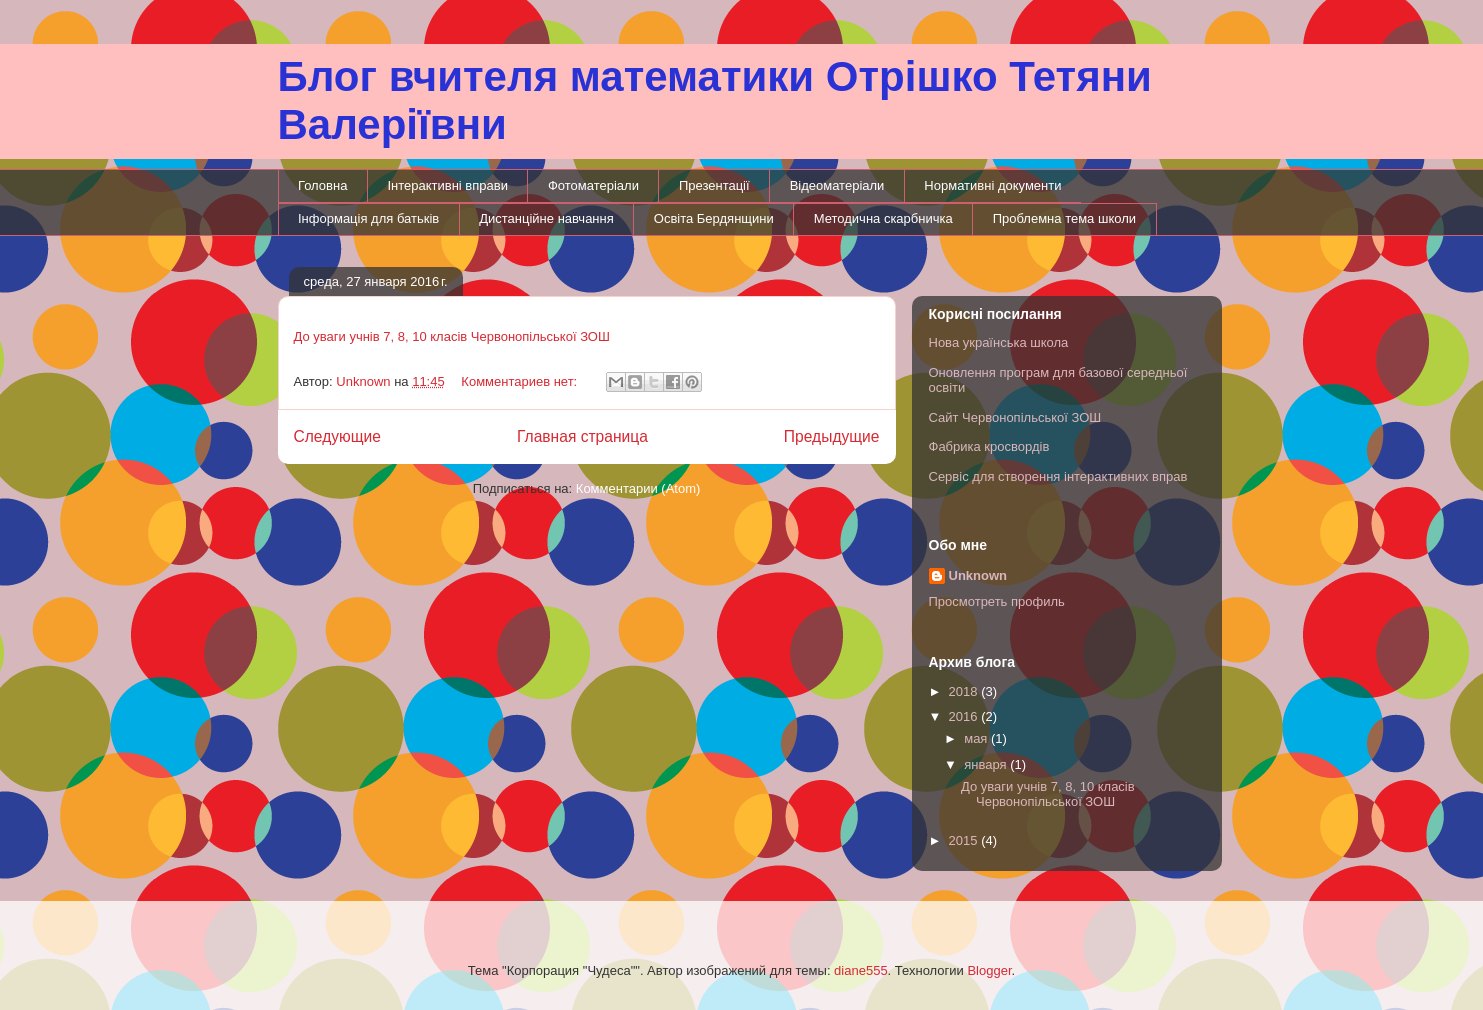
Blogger (989, 970)
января (987, 764)
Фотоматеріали (593, 185)
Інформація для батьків (368, 218)
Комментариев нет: (521, 381)
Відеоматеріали (837, 185)
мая (977, 738)
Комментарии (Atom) (638, 488)
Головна (322, 185)
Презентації (714, 185)
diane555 (861, 970)
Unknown (978, 575)
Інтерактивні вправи (447, 185)
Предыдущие (832, 436)
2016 (965, 716)
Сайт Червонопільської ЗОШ (1015, 417)
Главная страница (582, 436)
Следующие (338, 436)
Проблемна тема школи (1064, 218)
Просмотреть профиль (997, 601)
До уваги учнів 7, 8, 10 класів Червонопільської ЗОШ (452, 336)
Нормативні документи (992, 185)
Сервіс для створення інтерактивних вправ (1058, 476)
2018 (965, 691)
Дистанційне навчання (546, 218)
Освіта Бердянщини (714, 218)
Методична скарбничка (883, 218)
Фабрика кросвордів (989, 446)
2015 (965, 840)
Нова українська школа (999, 342)
